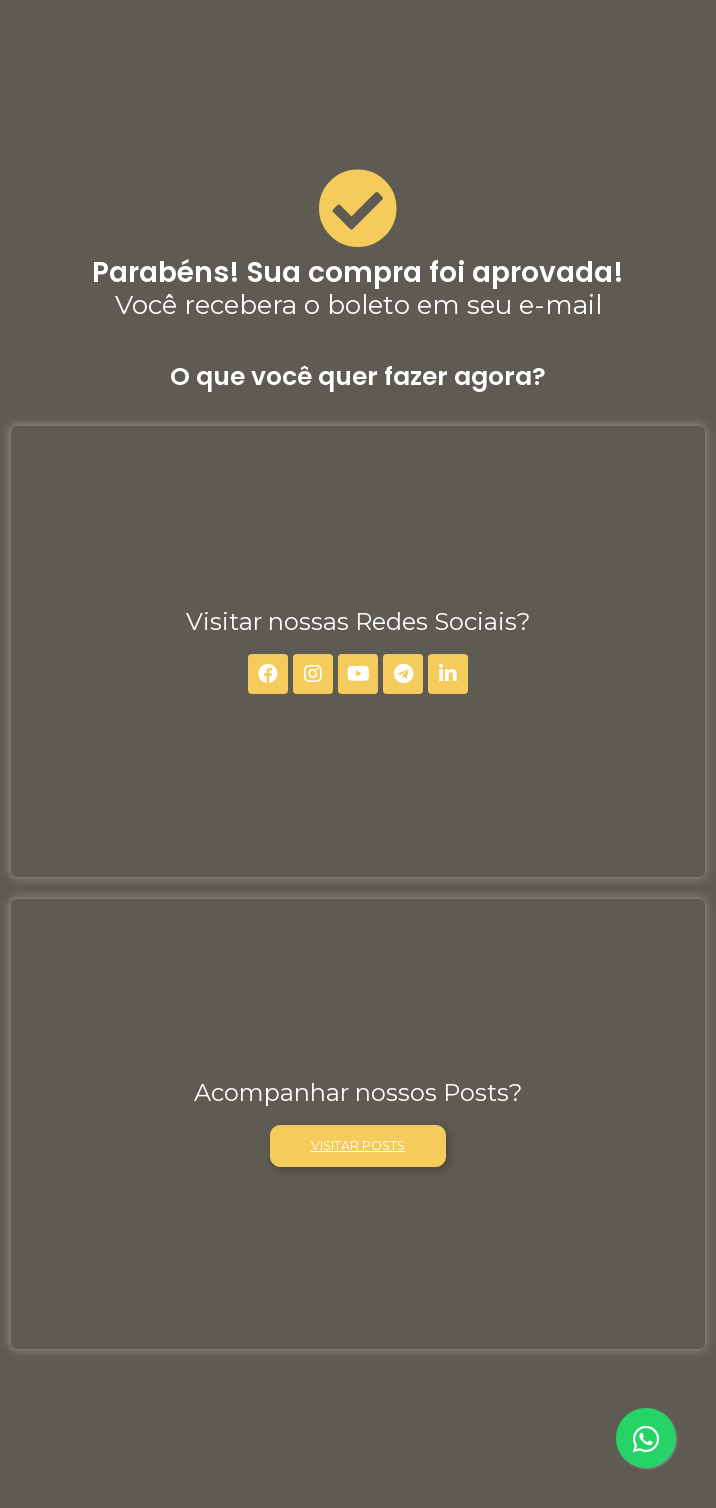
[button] (358, 1146)
